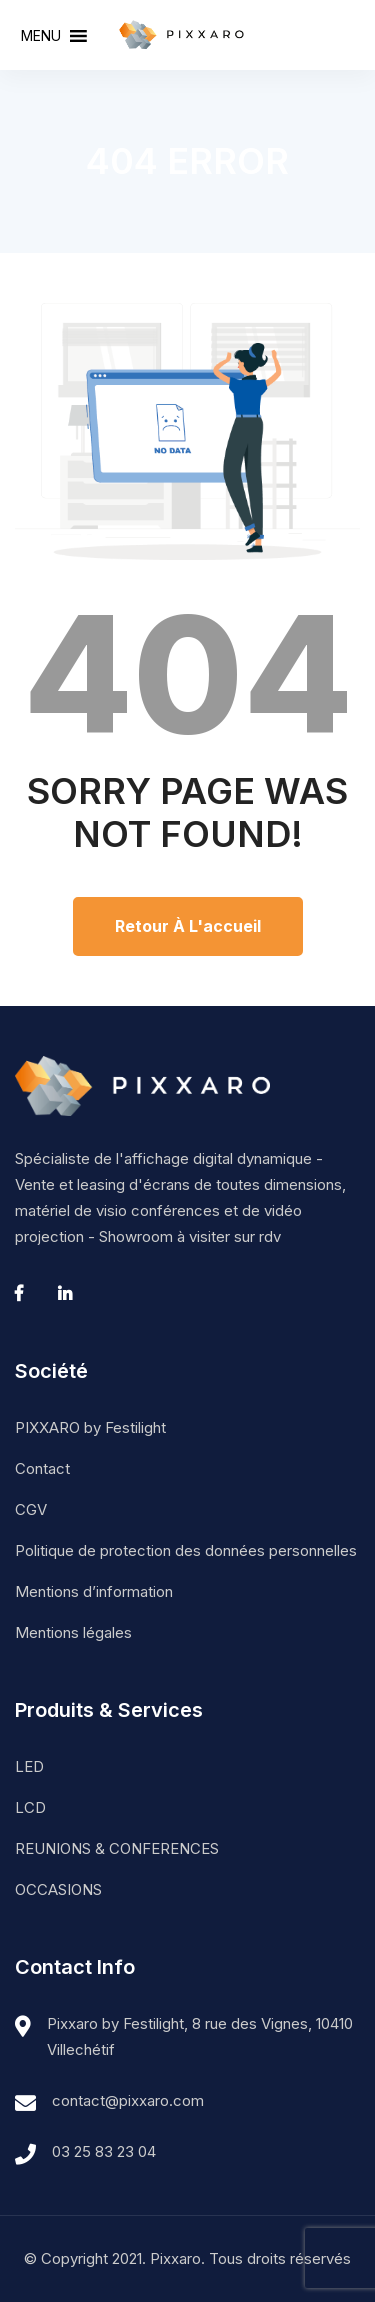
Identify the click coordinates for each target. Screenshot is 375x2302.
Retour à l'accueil (188, 926)
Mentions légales (73, 1632)
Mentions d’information (94, 1591)
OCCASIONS (58, 1889)
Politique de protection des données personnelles (186, 1550)
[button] (41, 36)
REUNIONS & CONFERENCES (117, 1848)
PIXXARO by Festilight (90, 1427)
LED (29, 1766)
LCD (30, 1807)
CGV (31, 1509)
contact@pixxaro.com (128, 2100)
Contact (42, 1468)
